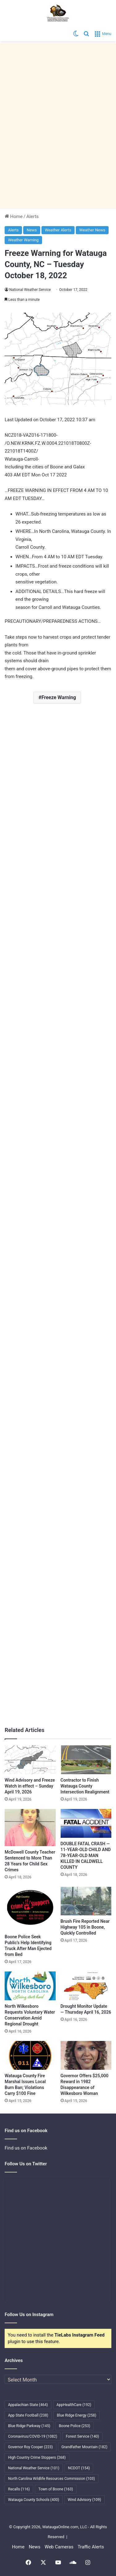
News (32, 230)
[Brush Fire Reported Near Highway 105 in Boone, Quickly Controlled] (86, 1901)
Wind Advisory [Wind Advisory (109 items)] (84, 2500)
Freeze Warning (58, 697)
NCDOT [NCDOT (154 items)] (79, 2468)
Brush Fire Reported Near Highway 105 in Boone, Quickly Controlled (85, 1927)
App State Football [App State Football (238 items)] (28, 2415)
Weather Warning (23, 240)
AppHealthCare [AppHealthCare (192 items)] (74, 2405)
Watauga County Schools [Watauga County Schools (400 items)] (33, 2500)
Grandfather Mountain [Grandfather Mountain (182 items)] (85, 2447)
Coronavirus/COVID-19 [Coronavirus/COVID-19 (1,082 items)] (32, 2436)
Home (14, 216)
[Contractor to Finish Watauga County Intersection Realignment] (86, 1759)
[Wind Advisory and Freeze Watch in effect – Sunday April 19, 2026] (30, 1759)
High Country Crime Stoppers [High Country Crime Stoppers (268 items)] (37, 2457)
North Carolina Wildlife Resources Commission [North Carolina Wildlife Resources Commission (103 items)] (51, 2478)
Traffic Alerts (91, 2547)
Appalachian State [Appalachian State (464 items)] (28, 2405)
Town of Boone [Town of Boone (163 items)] (55, 2489)
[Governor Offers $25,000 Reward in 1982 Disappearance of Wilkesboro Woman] (86, 2055)
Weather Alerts (58, 230)
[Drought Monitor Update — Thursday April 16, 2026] (86, 1985)
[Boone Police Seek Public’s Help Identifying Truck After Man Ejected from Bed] (30, 1909)
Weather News (92, 230)
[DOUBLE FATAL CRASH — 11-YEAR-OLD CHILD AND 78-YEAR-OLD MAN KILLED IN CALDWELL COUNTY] (86, 1823)
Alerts (32, 216)
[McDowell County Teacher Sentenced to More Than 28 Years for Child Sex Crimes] (30, 1827)
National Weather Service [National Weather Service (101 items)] (33, 2468)
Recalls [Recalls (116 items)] (19, 2489)
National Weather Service (30, 290)
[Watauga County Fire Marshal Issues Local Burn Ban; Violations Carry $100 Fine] (30, 2055)
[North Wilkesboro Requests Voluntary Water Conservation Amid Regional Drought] (30, 1985)
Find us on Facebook (26, 2148)
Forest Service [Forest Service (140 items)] (82, 2436)
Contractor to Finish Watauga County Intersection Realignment (85, 1786)
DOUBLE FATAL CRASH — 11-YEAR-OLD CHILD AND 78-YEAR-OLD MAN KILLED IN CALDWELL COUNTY (86, 1855)
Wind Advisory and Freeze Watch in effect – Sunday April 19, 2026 (30, 1786)
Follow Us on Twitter (26, 2164)
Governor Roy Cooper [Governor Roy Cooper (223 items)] (30, 2447)
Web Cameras (59, 2547)
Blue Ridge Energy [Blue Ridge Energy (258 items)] (76, 2415)
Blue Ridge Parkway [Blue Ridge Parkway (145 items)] (29, 2426)
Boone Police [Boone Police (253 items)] (74, 2426)
